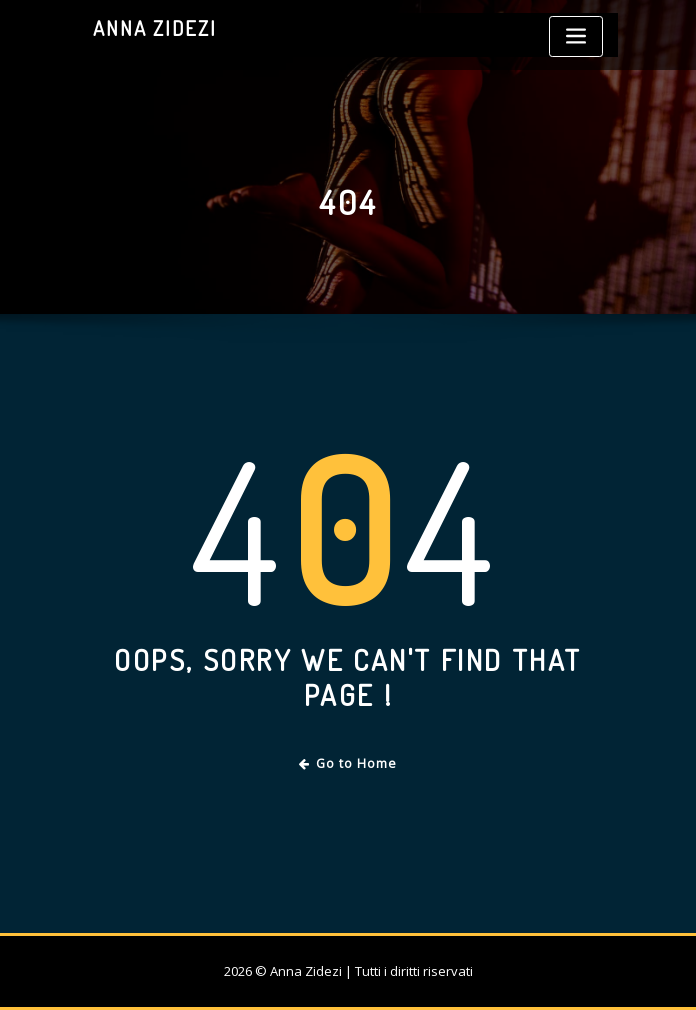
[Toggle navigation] (576, 36)
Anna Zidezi (155, 28)
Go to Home (348, 763)
